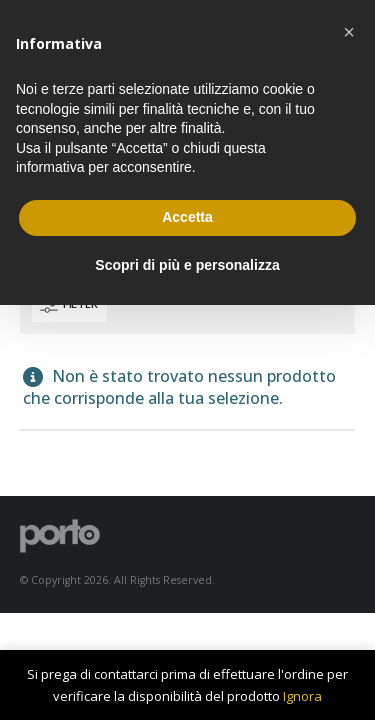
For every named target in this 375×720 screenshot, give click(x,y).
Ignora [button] (302, 696)
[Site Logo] (60, 535)
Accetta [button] (187, 217)
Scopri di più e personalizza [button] (187, 265)
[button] (349, 32)
